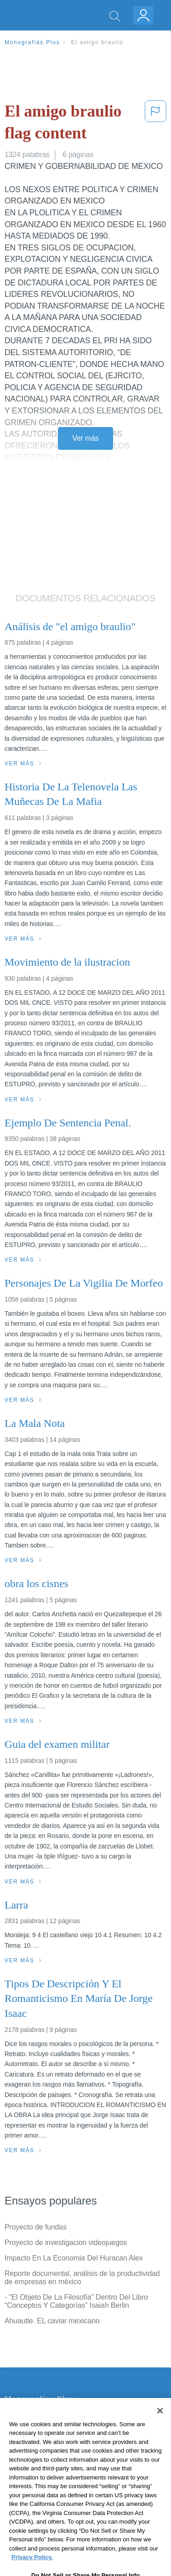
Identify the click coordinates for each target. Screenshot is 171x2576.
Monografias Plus (32, 42)
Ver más (86, 438)
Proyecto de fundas (36, 2227)
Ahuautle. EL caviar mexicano (52, 2321)
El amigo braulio (97, 42)
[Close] (160, 2434)
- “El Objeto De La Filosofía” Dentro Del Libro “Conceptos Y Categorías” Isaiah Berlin (76, 2301)
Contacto (19, 2418)
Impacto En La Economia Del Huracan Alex (74, 2258)
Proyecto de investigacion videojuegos (66, 2242)
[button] (155, 124)
